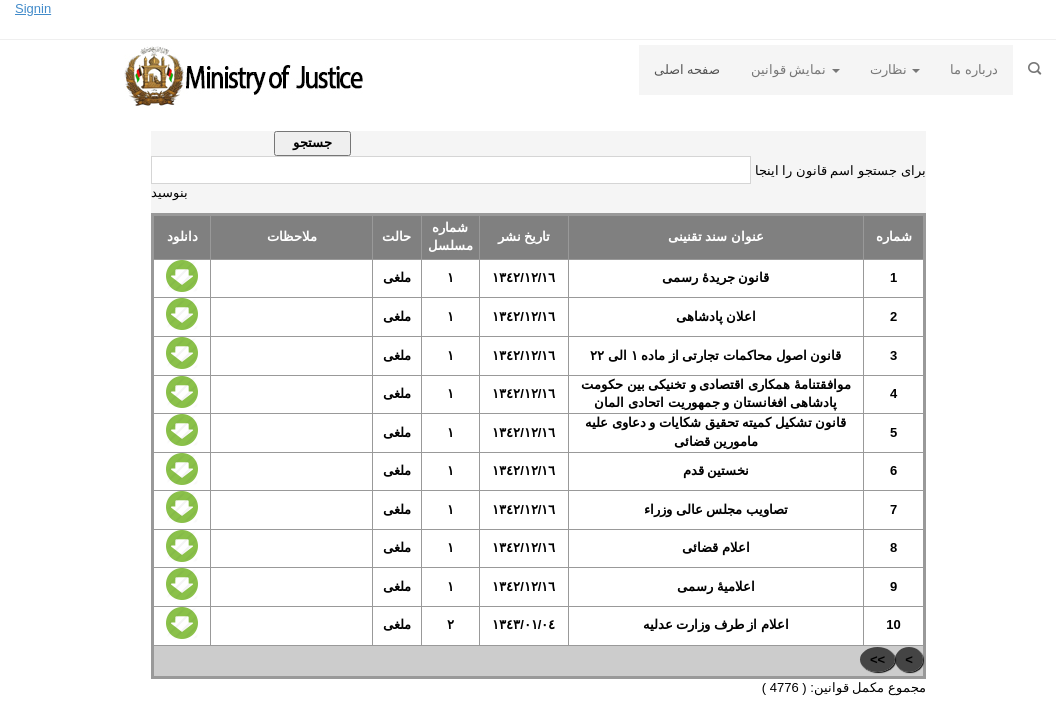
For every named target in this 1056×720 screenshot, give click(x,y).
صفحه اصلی (687, 69)
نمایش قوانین (795, 69)
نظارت (895, 69)
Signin (33, 8)
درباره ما (974, 69)
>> (877, 659)
